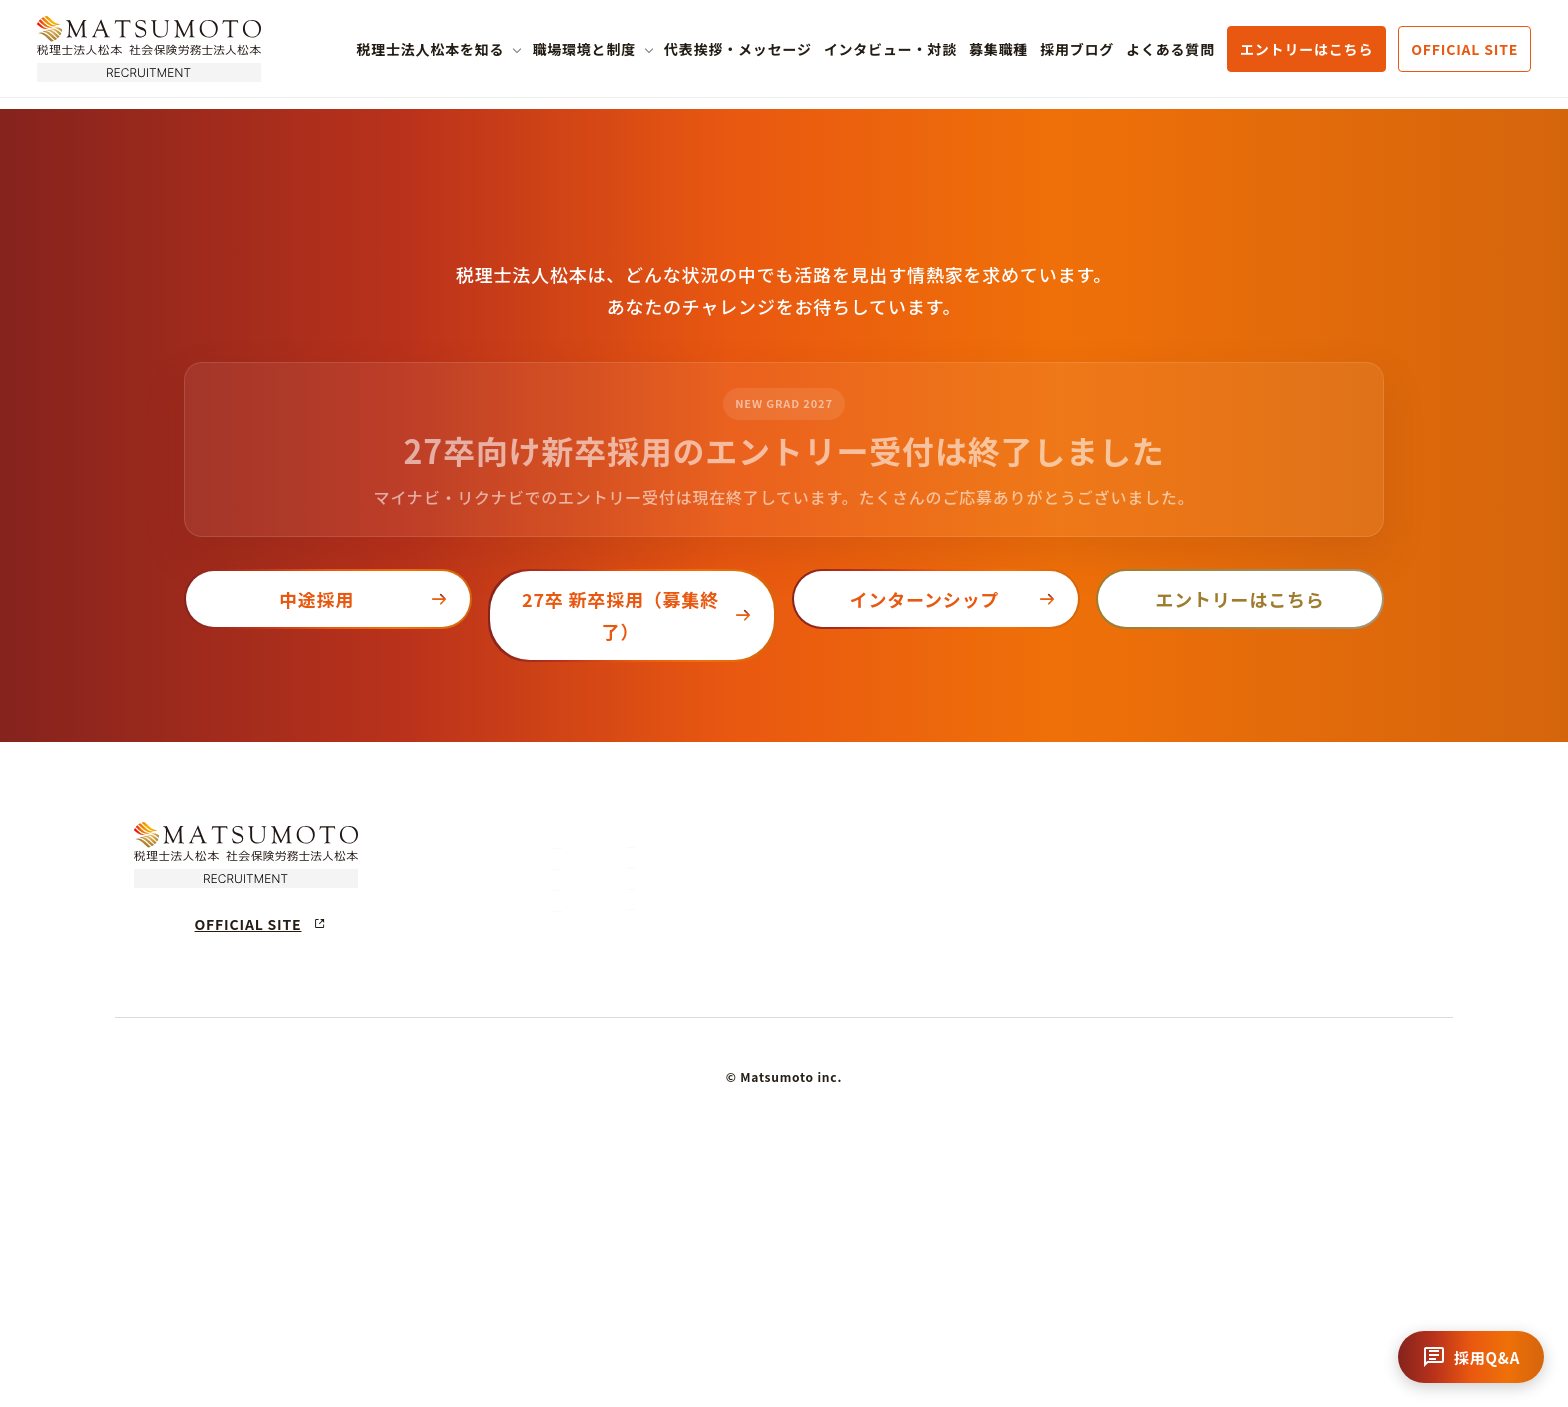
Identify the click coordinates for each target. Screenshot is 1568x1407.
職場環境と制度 (584, 49)
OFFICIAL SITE (1464, 49)
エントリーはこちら (1306, 49)
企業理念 (672, 1051)
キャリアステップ (946, 1051)
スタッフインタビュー (1161, 1055)
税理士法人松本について (739, 1002)
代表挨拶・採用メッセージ (1177, 1002)
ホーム (507, 1002)
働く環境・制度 (954, 1002)
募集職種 (998, 49)
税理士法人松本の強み (711, 1092)
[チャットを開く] (1471, 1357)
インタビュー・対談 (890, 49)
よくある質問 (1170, 49)
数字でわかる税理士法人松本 (730, 1134)
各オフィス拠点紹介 (946, 1186)
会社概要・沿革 (692, 1175)
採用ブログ (1077, 49)
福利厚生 (920, 1134)
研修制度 (920, 1092)
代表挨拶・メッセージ (738, 49)
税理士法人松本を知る (430, 49)
